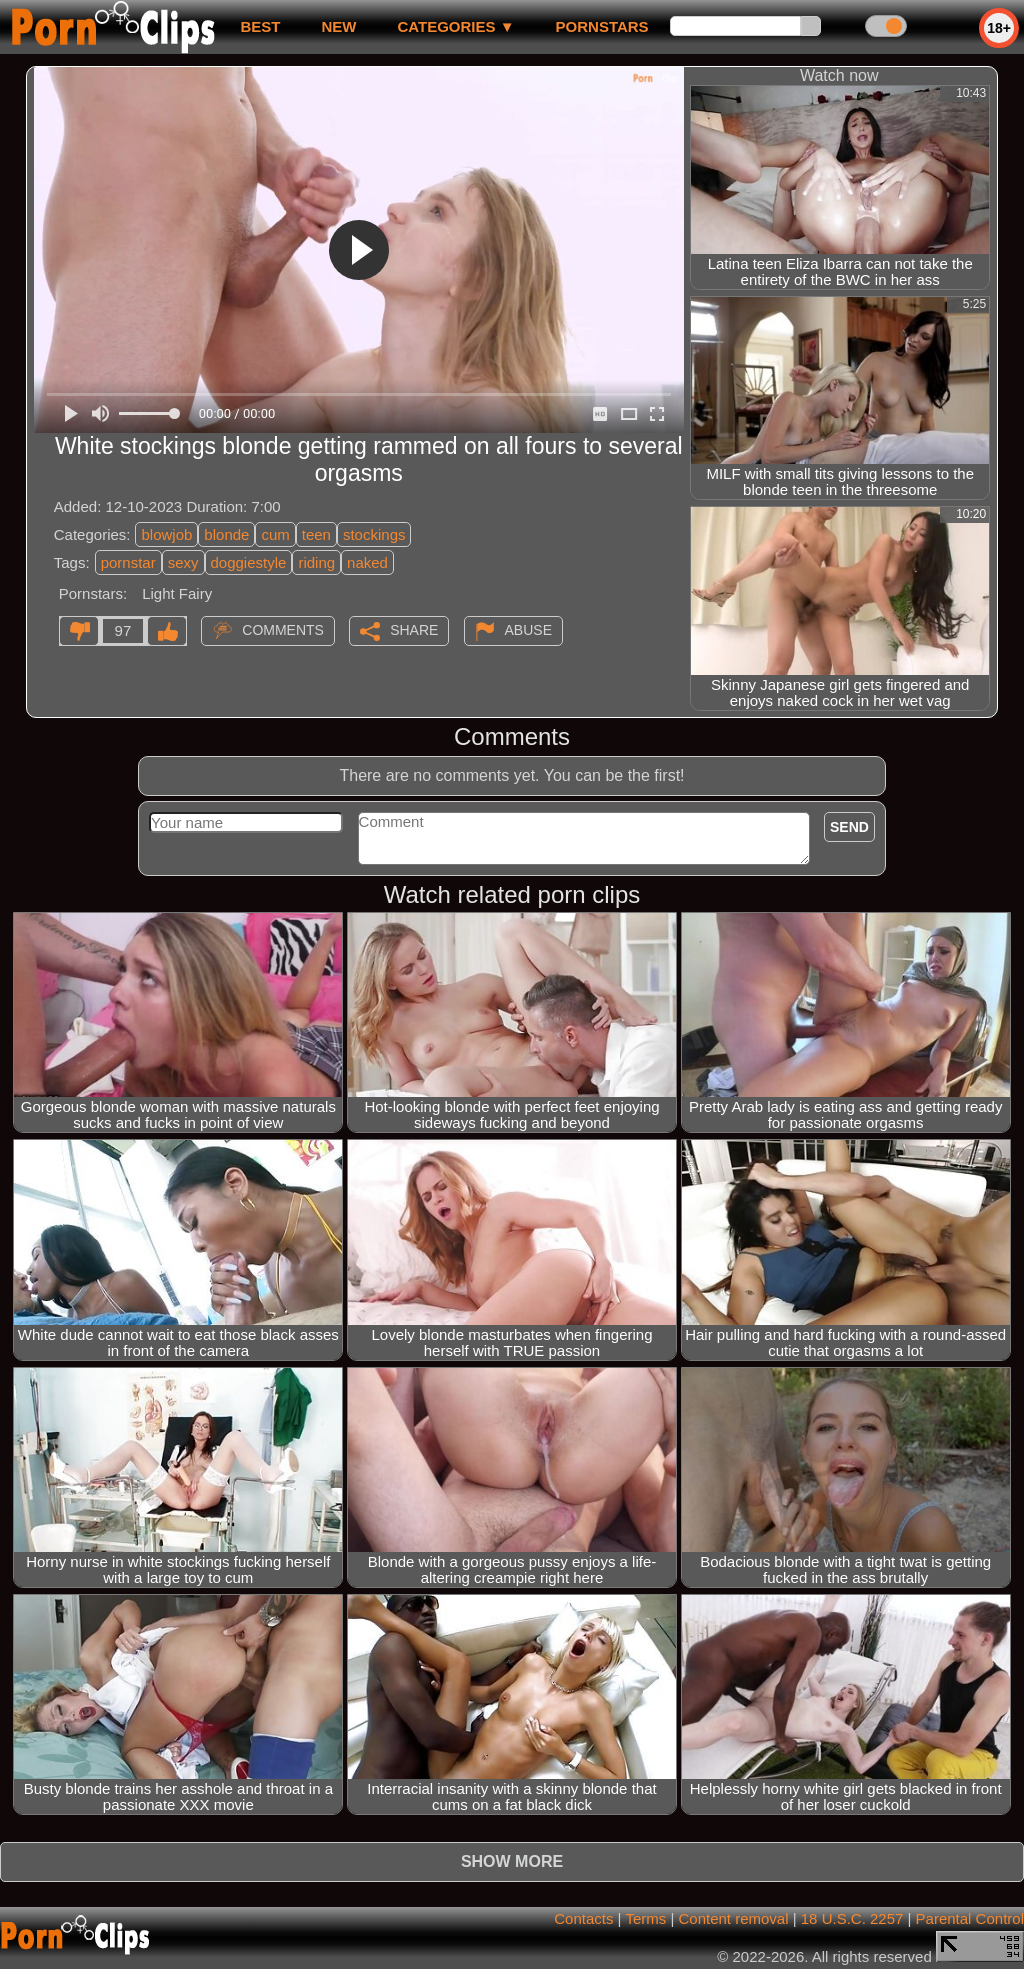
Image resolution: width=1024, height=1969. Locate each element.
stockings (374, 534)
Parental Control (970, 1918)
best (260, 26)
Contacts (583, 1918)
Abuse (528, 630)
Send (849, 827)
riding (316, 562)
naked (367, 562)
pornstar (128, 562)
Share (414, 630)
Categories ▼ (455, 26)
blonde (226, 534)
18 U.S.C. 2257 (852, 1918)
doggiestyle (249, 562)
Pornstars (602, 26)
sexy (183, 562)
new (338, 26)
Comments (283, 630)
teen (316, 534)
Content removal (733, 1918)
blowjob (166, 534)
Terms (645, 1918)
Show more (512, 1861)
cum (275, 534)
